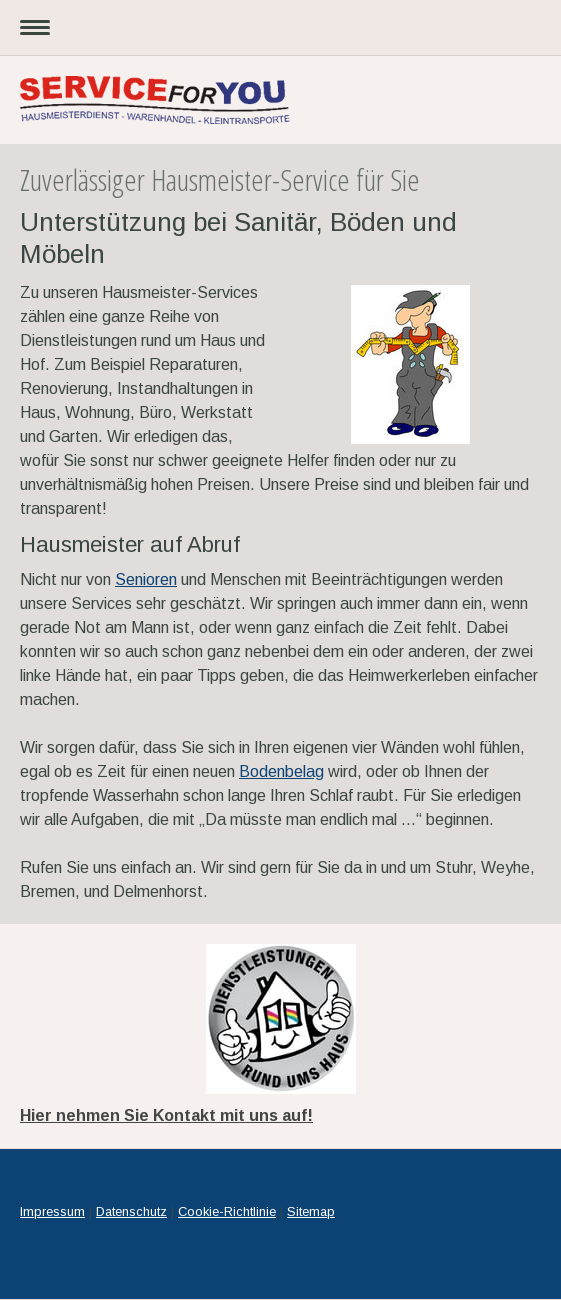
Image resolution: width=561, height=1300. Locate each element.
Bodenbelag (281, 771)
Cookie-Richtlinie (227, 1211)
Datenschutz (131, 1211)
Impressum (52, 1211)
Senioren (146, 579)
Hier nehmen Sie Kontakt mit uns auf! (166, 1115)
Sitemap (311, 1211)
